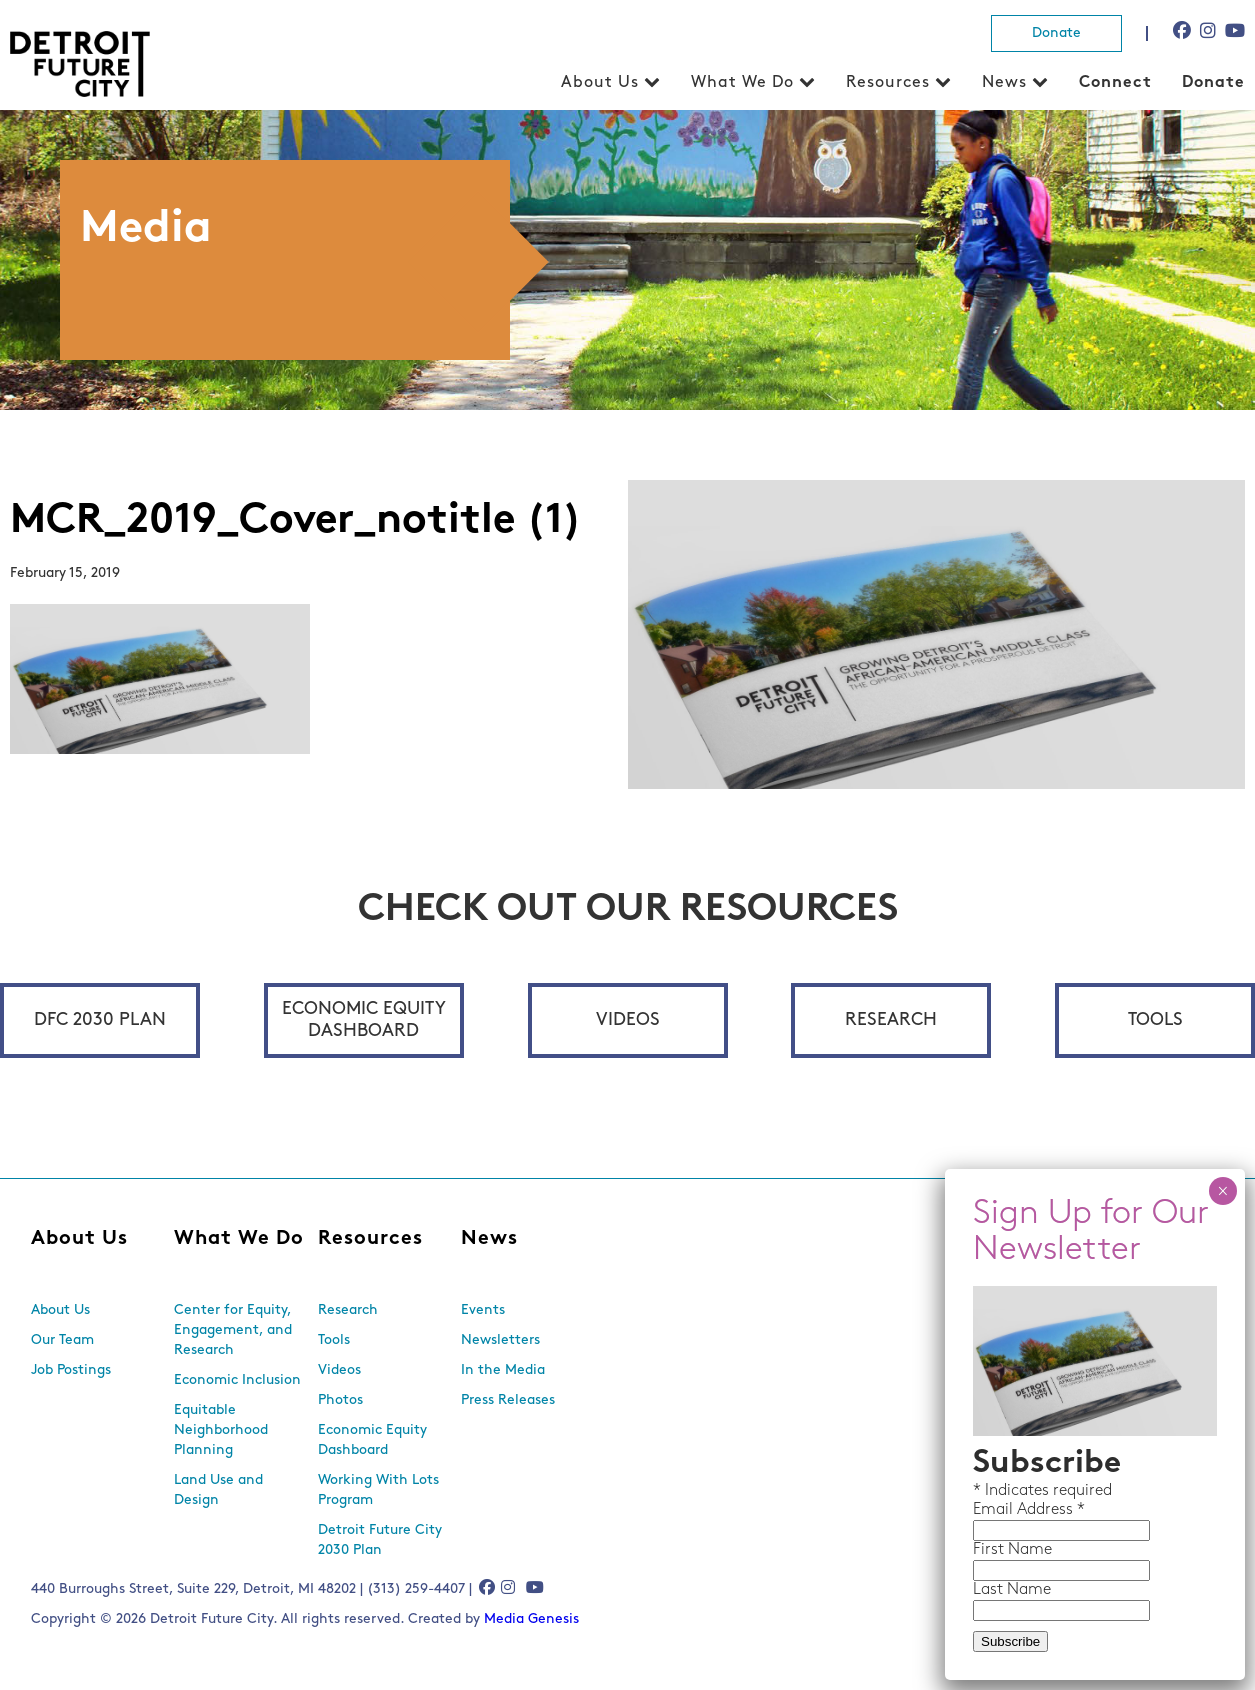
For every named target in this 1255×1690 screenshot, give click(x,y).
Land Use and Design (218, 1490)
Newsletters (500, 1340)
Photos (340, 1400)
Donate (1056, 33)
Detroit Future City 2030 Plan (380, 1540)
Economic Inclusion (237, 1380)
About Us (600, 83)
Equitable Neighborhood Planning (221, 1430)
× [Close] (1222, 1191)
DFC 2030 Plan (100, 1020)
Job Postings (71, 1370)
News (1004, 83)
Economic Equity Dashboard (364, 1020)
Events (483, 1310)
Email (995, 1510)
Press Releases (508, 1400)
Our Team (62, 1340)
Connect (1115, 83)
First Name (1012, 1550)
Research (891, 1020)
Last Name (1012, 1590)
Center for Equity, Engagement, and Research (233, 1330)
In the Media (503, 1370)
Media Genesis (531, 1619)
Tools (1155, 1020)
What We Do (742, 83)
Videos (628, 1020)
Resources (888, 83)
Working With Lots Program (378, 1490)
